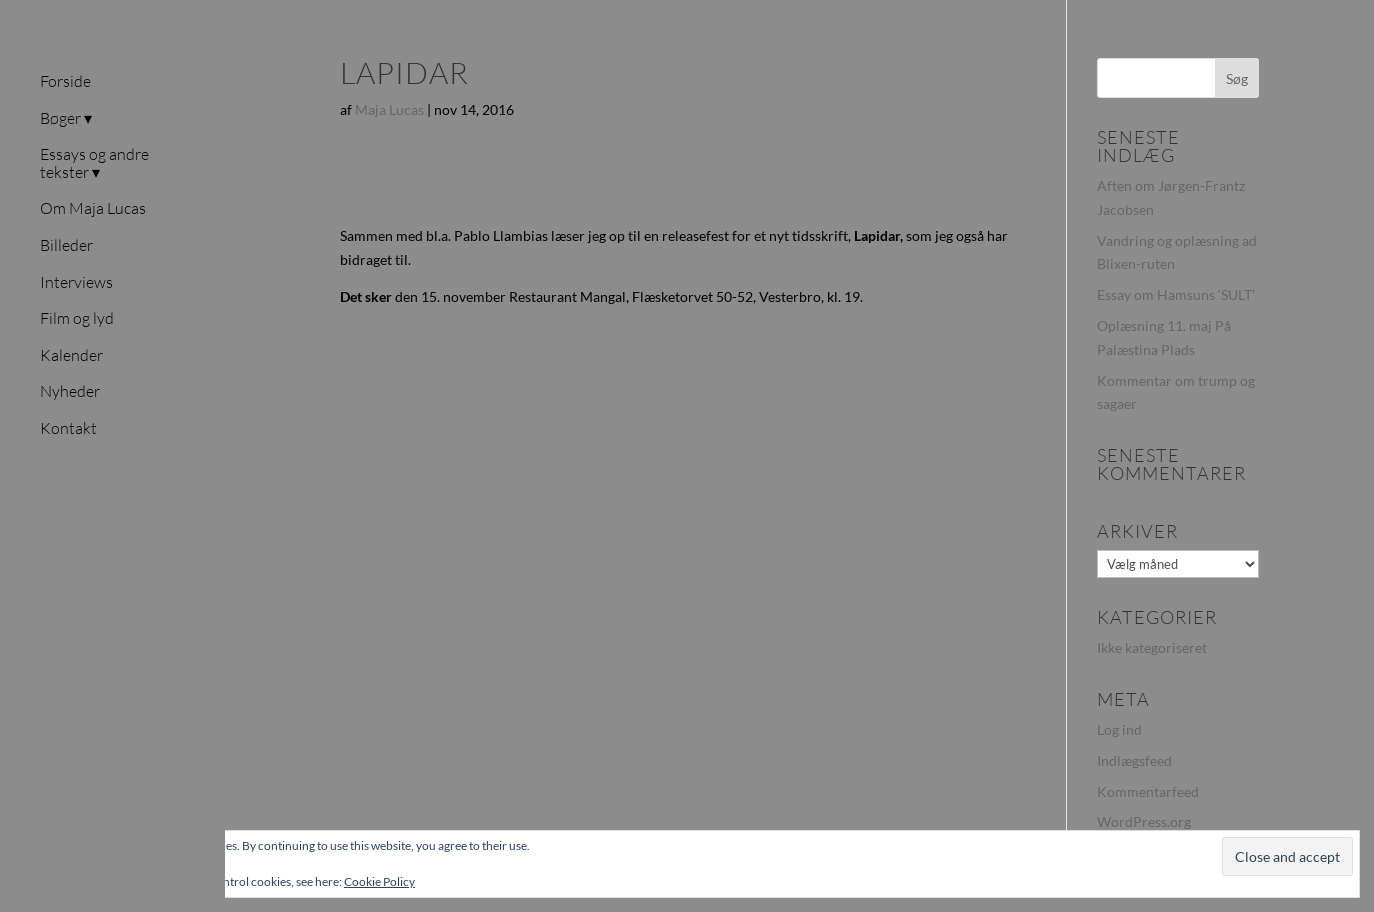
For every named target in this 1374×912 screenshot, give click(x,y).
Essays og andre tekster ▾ (94, 164)
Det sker (366, 296)
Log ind (1119, 729)
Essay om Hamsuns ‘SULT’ (1176, 294)
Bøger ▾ (66, 119)
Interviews (76, 283)
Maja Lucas (389, 109)
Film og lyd (77, 319)
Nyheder (70, 392)
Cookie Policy (379, 881)
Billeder (66, 246)
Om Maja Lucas (93, 209)
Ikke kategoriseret (1152, 647)
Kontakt (68, 429)
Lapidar (877, 235)
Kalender (71, 356)
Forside (65, 82)
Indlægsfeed (1134, 760)
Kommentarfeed (1148, 791)
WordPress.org (1144, 821)
